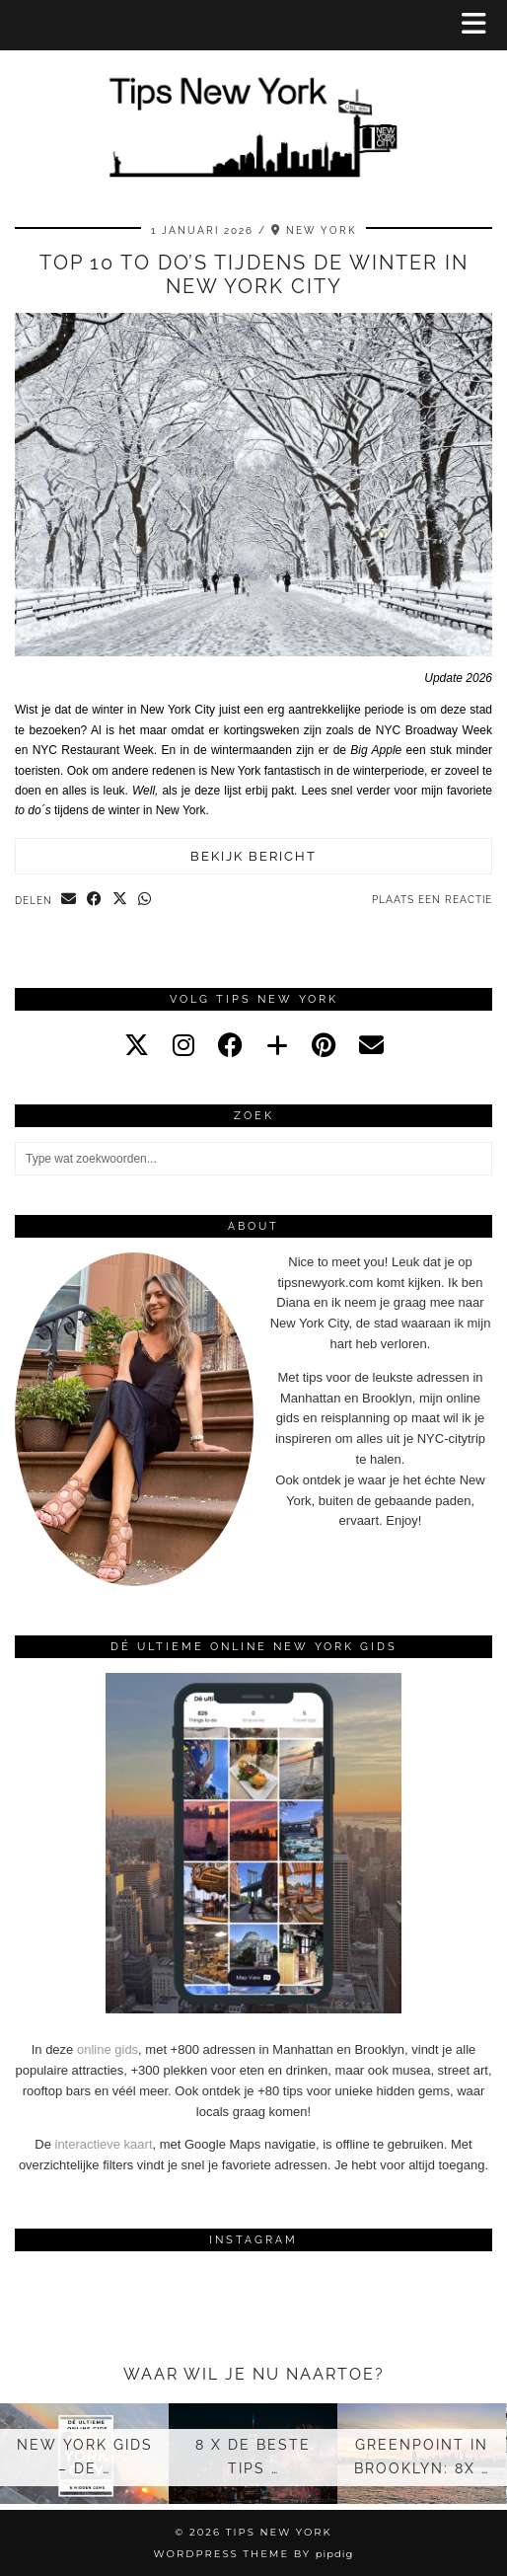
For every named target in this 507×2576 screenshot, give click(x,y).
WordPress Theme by (254, 2553)
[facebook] (230, 1045)
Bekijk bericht (253, 856)
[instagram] (183, 1045)
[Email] (371, 1045)
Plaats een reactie (432, 899)
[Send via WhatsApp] (145, 900)
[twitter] (136, 1045)
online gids (107, 2049)
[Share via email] (69, 900)
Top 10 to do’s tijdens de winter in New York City (254, 274)
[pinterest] (323, 1045)
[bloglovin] (277, 1045)
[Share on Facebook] (95, 900)
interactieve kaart (104, 2144)
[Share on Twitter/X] (120, 900)
